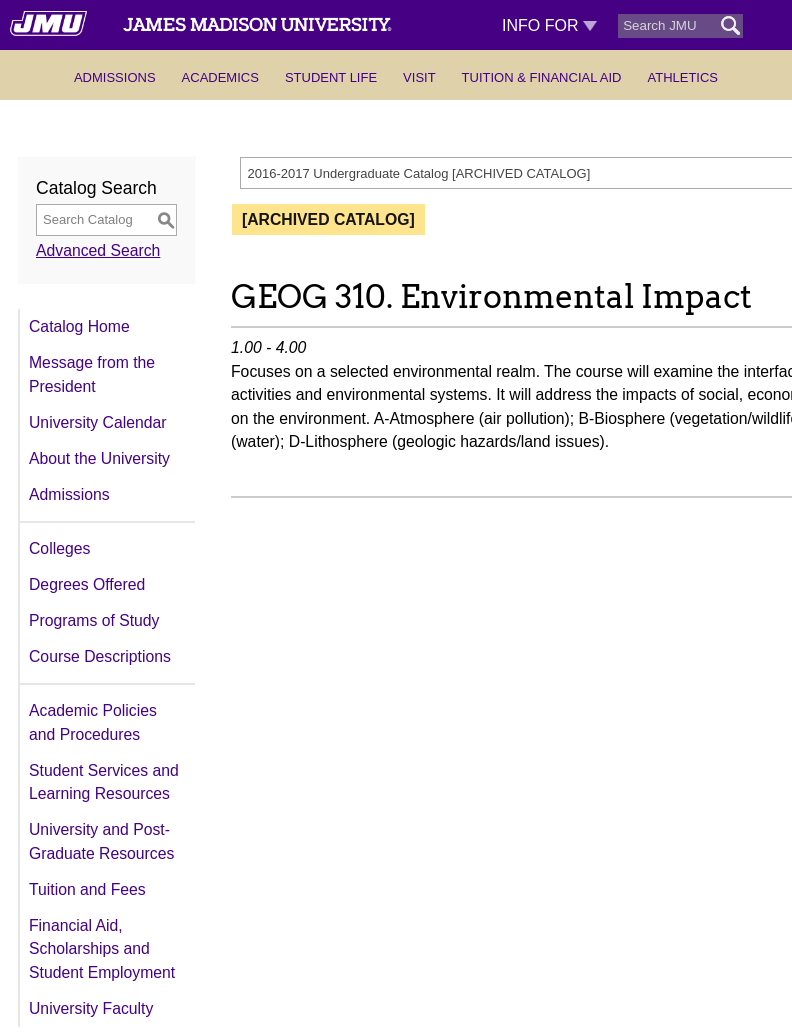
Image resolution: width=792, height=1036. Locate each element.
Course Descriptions (100, 656)
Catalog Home (79, 326)
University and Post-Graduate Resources (101, 841)
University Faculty (91, 1008)
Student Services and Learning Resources (104, 782)
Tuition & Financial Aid (542, 77)
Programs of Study (94, 620)
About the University (99, 458)
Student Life (331, 77)
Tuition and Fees (87, 889)
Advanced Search (98, 250)
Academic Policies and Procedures (93, 722)
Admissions (115, 77)
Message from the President (92, 374)
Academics (220, 77)
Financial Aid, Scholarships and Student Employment (102, 949)
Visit (419, 77)
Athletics (682, 77)
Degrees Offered (87, 584)
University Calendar (97, 422)
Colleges (59, 548)
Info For (549, 25)
